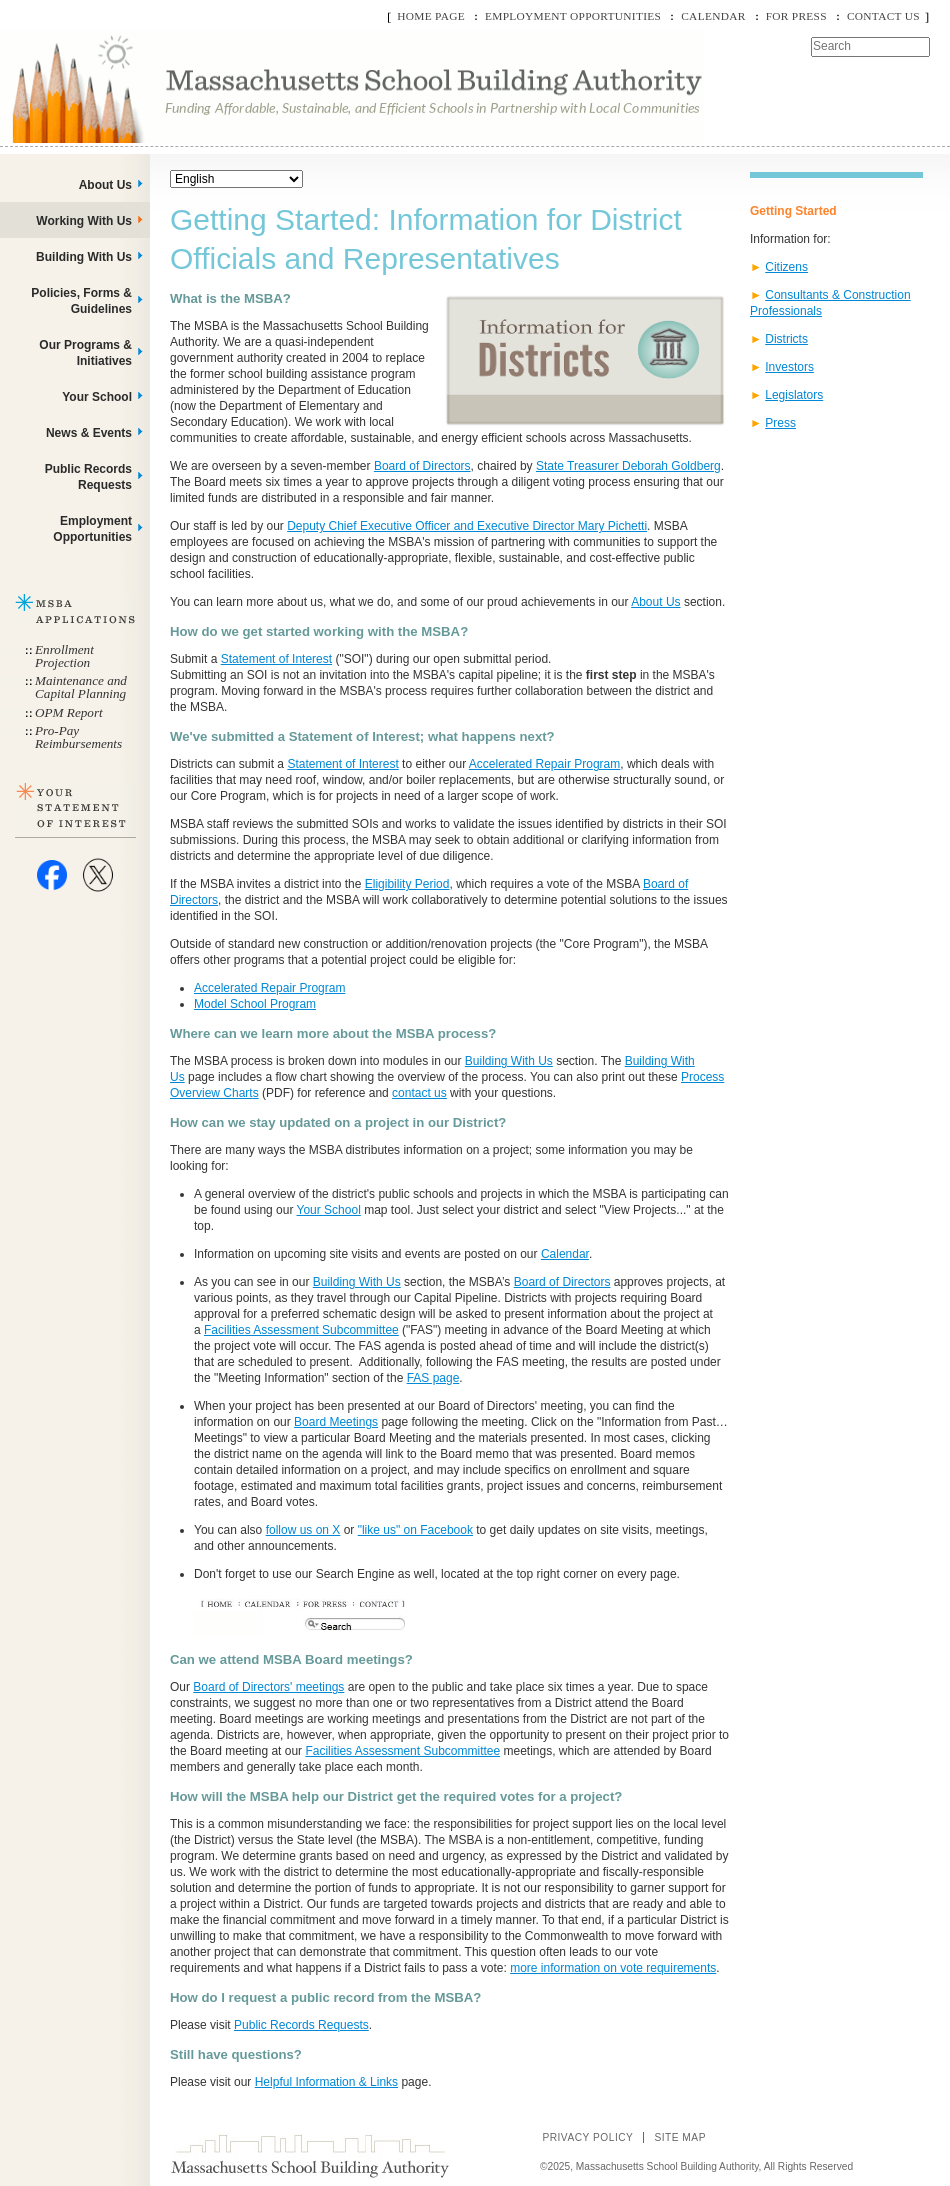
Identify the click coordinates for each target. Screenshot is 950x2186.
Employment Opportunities (573, 16)
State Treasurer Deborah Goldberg (628, 466)
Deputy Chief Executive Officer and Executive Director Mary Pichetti (467, 526)
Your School (329, 1210)
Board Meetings (336, 1422)
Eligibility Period (407, 884)
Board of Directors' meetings (268, 1687)
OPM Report (69, 712)
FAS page (433, 1378)
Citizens (786, 267)
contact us (419, 1093)
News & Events (89, 433)
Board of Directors (422, 466)
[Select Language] (236, 179)
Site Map (680, 2137)
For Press (796, 16)
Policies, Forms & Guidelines (81, 301)
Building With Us (509, 1061)
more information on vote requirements (613, 1968)
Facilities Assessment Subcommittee (301, 1330)
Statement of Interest (276, 659)
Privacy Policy (587, 2137)
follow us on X (303, 1530)
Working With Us (84, 221)
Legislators (794, 395)
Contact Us (883, 16)
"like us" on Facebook (415, 1530)
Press (780, 423)
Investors (789, 367)
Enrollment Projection (64, 656)
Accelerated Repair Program (544, 764)
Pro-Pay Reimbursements (78, 737)
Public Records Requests (301, 2025)
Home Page (431, 16)
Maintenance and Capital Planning (81, 687)
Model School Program (255, 1004)
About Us (655, 602)
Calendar (713, 16)
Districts (786, 339)
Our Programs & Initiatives (85, 353)
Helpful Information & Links (326, 2082)
